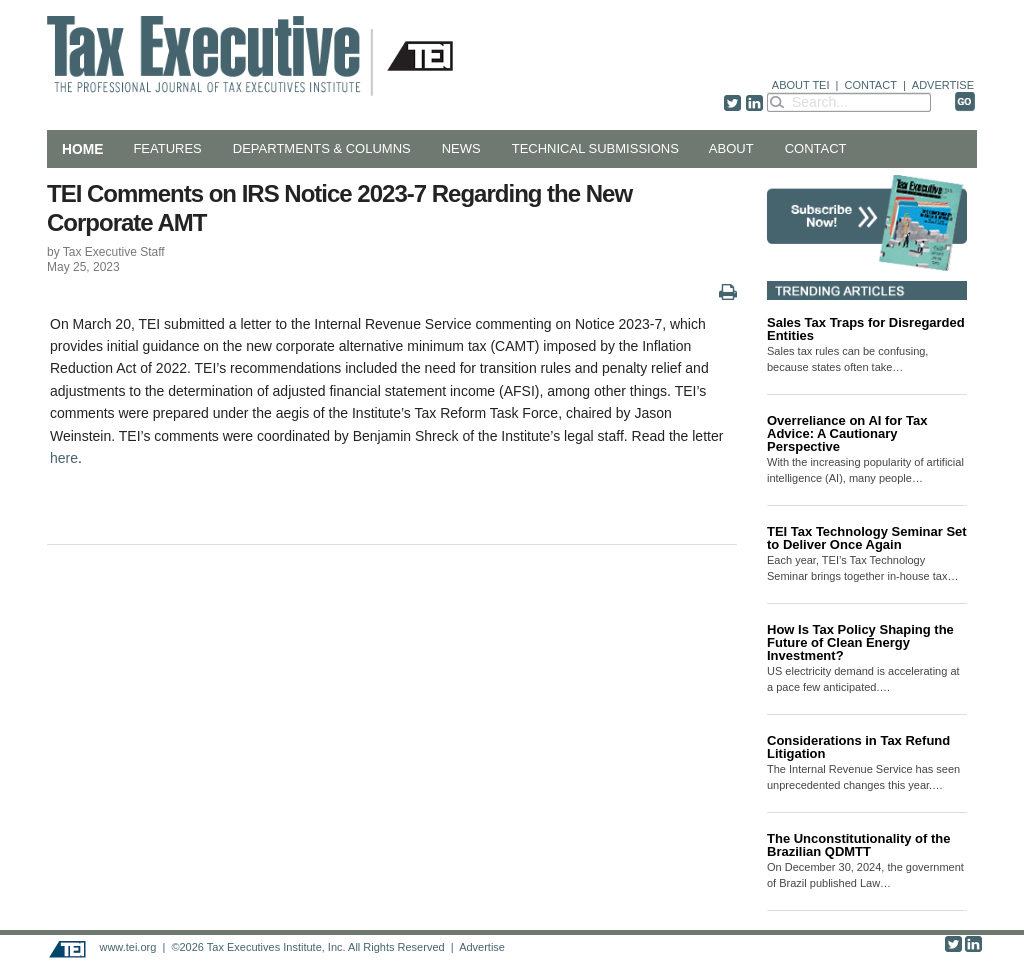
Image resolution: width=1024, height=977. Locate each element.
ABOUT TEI (801, 85)
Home (82, 149)
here (64, 458)
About (731, 148)
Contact (816, 148)
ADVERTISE (943, 85)
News (461, 148)
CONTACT (871, 85)
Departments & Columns (322, 148)
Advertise (482, 947)
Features (167, 148)
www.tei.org (127, 947)
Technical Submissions (595, 148)
